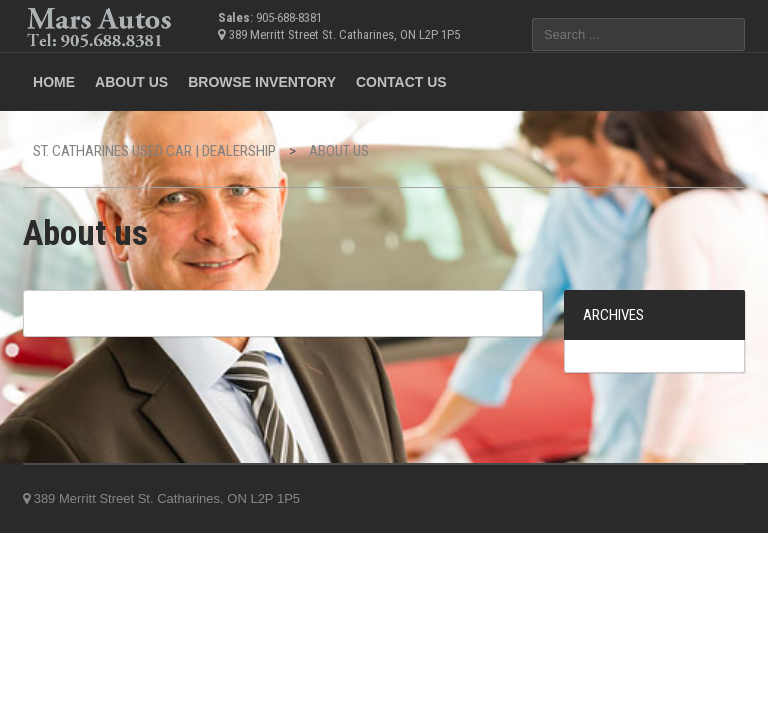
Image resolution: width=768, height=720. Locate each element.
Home (54, 82)
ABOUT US (131, 82)
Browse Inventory (262, 82)
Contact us (401, 82)
